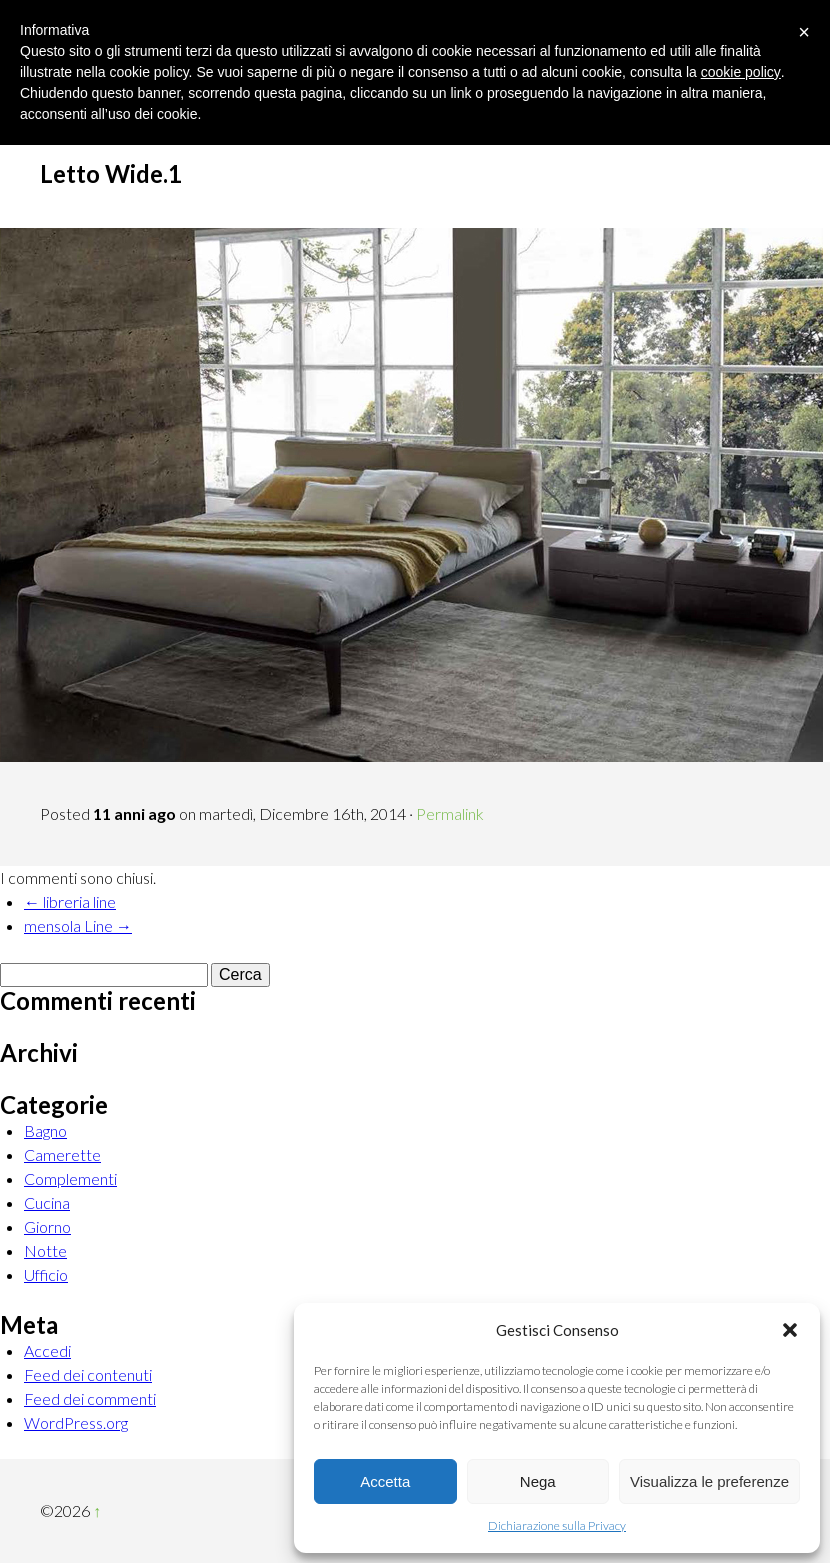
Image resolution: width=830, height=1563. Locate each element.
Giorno (47, 1226)
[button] (790, 1330)
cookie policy (741, 72)
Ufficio (46, 1274)
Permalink (450, 813)
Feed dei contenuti (88, 1374)
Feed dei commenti (90, 1398)
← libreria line (70, 901)
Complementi (70, 1178)
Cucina (47, 1202)
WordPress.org (76, 1422)
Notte (45, 1250)
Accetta (385, 1481)
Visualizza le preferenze (709, 1481)
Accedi (47, 1350)
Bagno (45, 1130)
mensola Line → (78, 925)
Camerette (62, 1154)
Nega (538, 1481)
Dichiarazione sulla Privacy (557, 1525)
